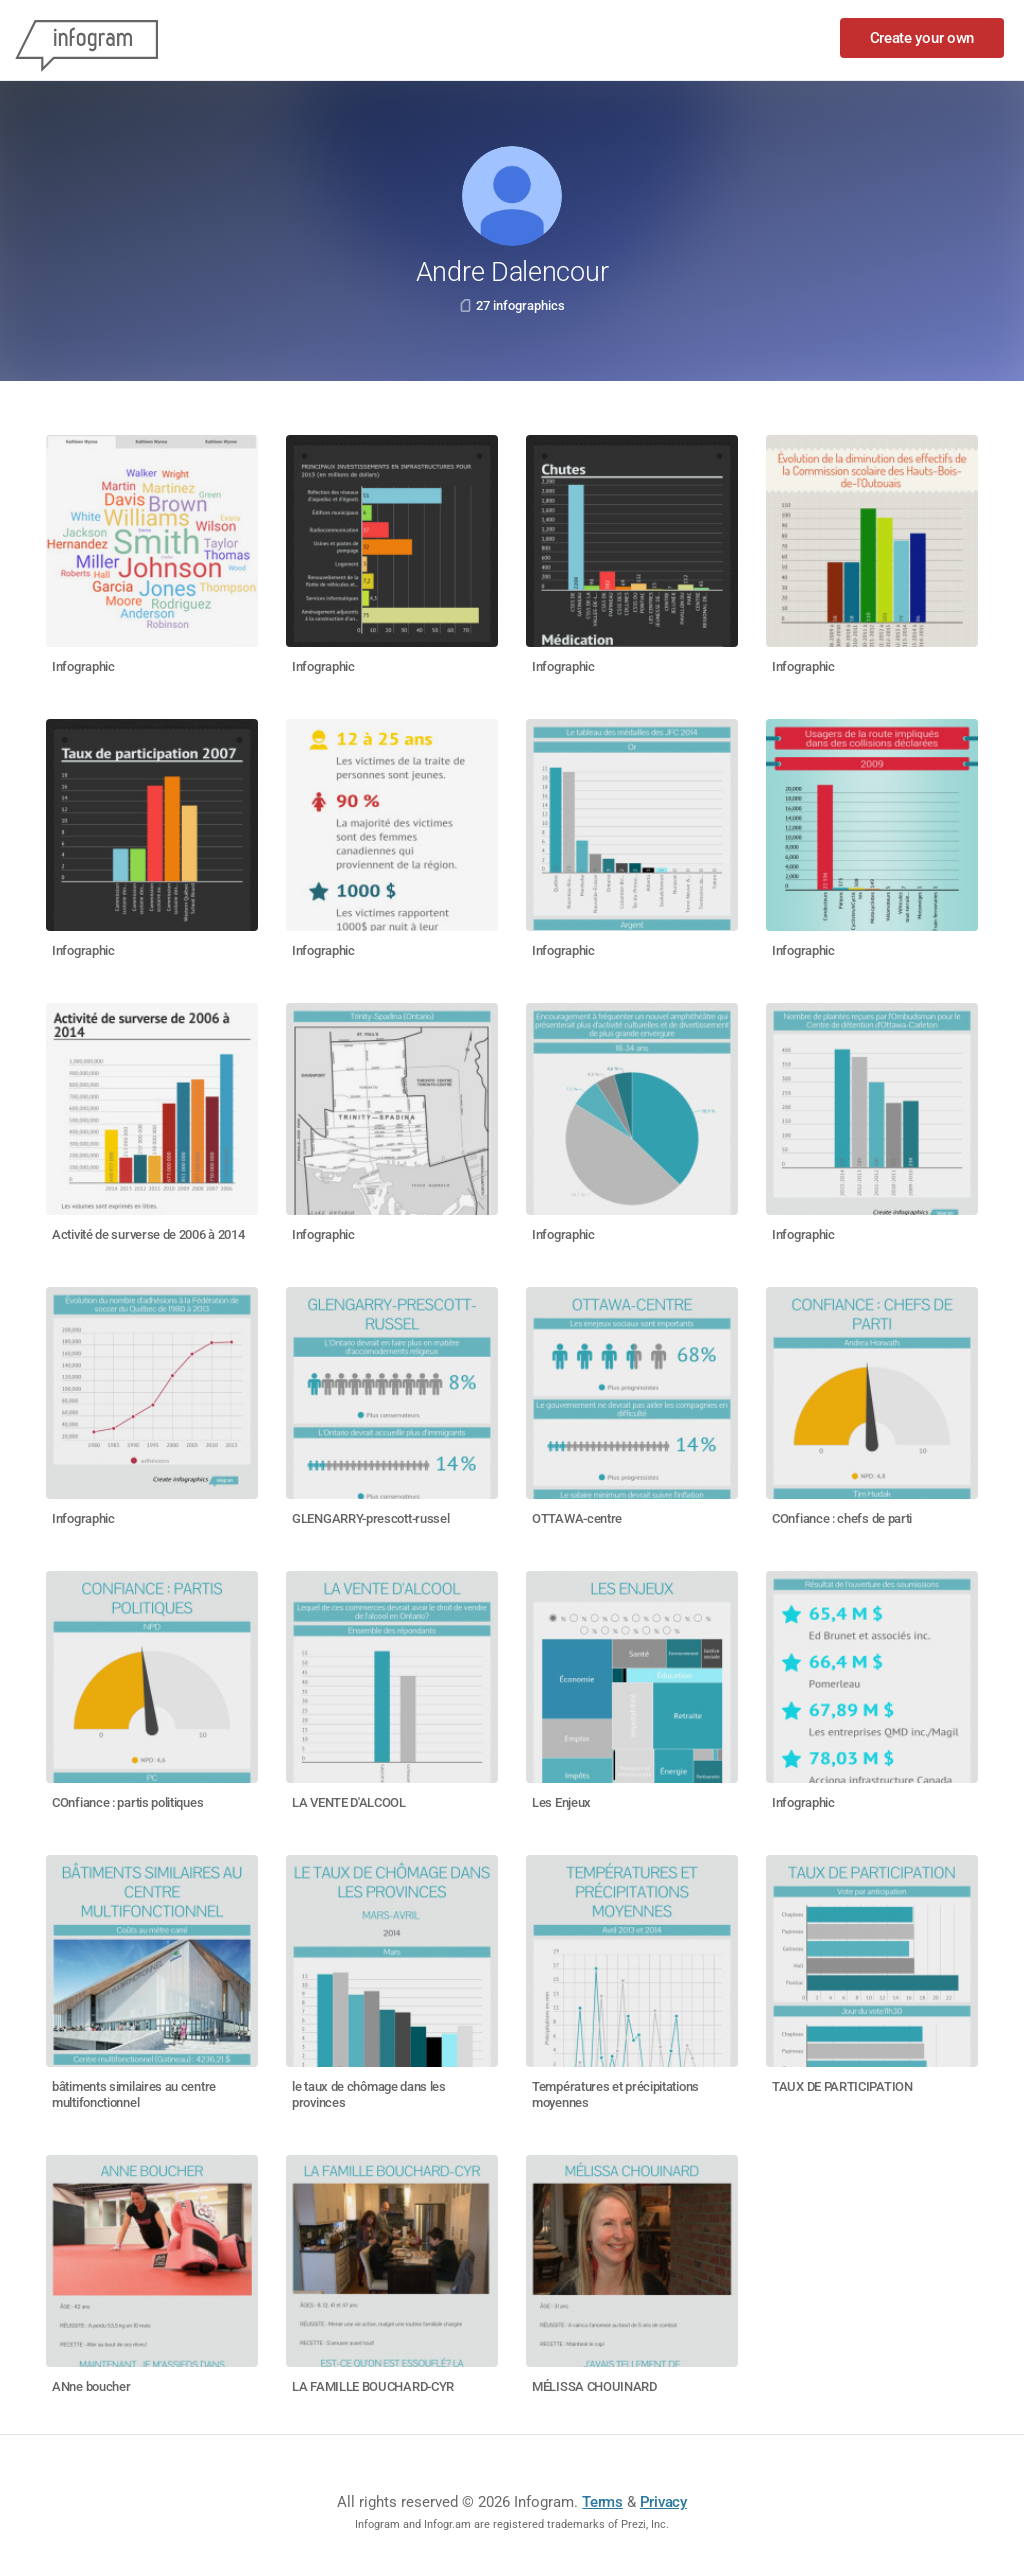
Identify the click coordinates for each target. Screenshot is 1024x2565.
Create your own (922, 38)
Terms (602, 2502)
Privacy (663, 2502)
